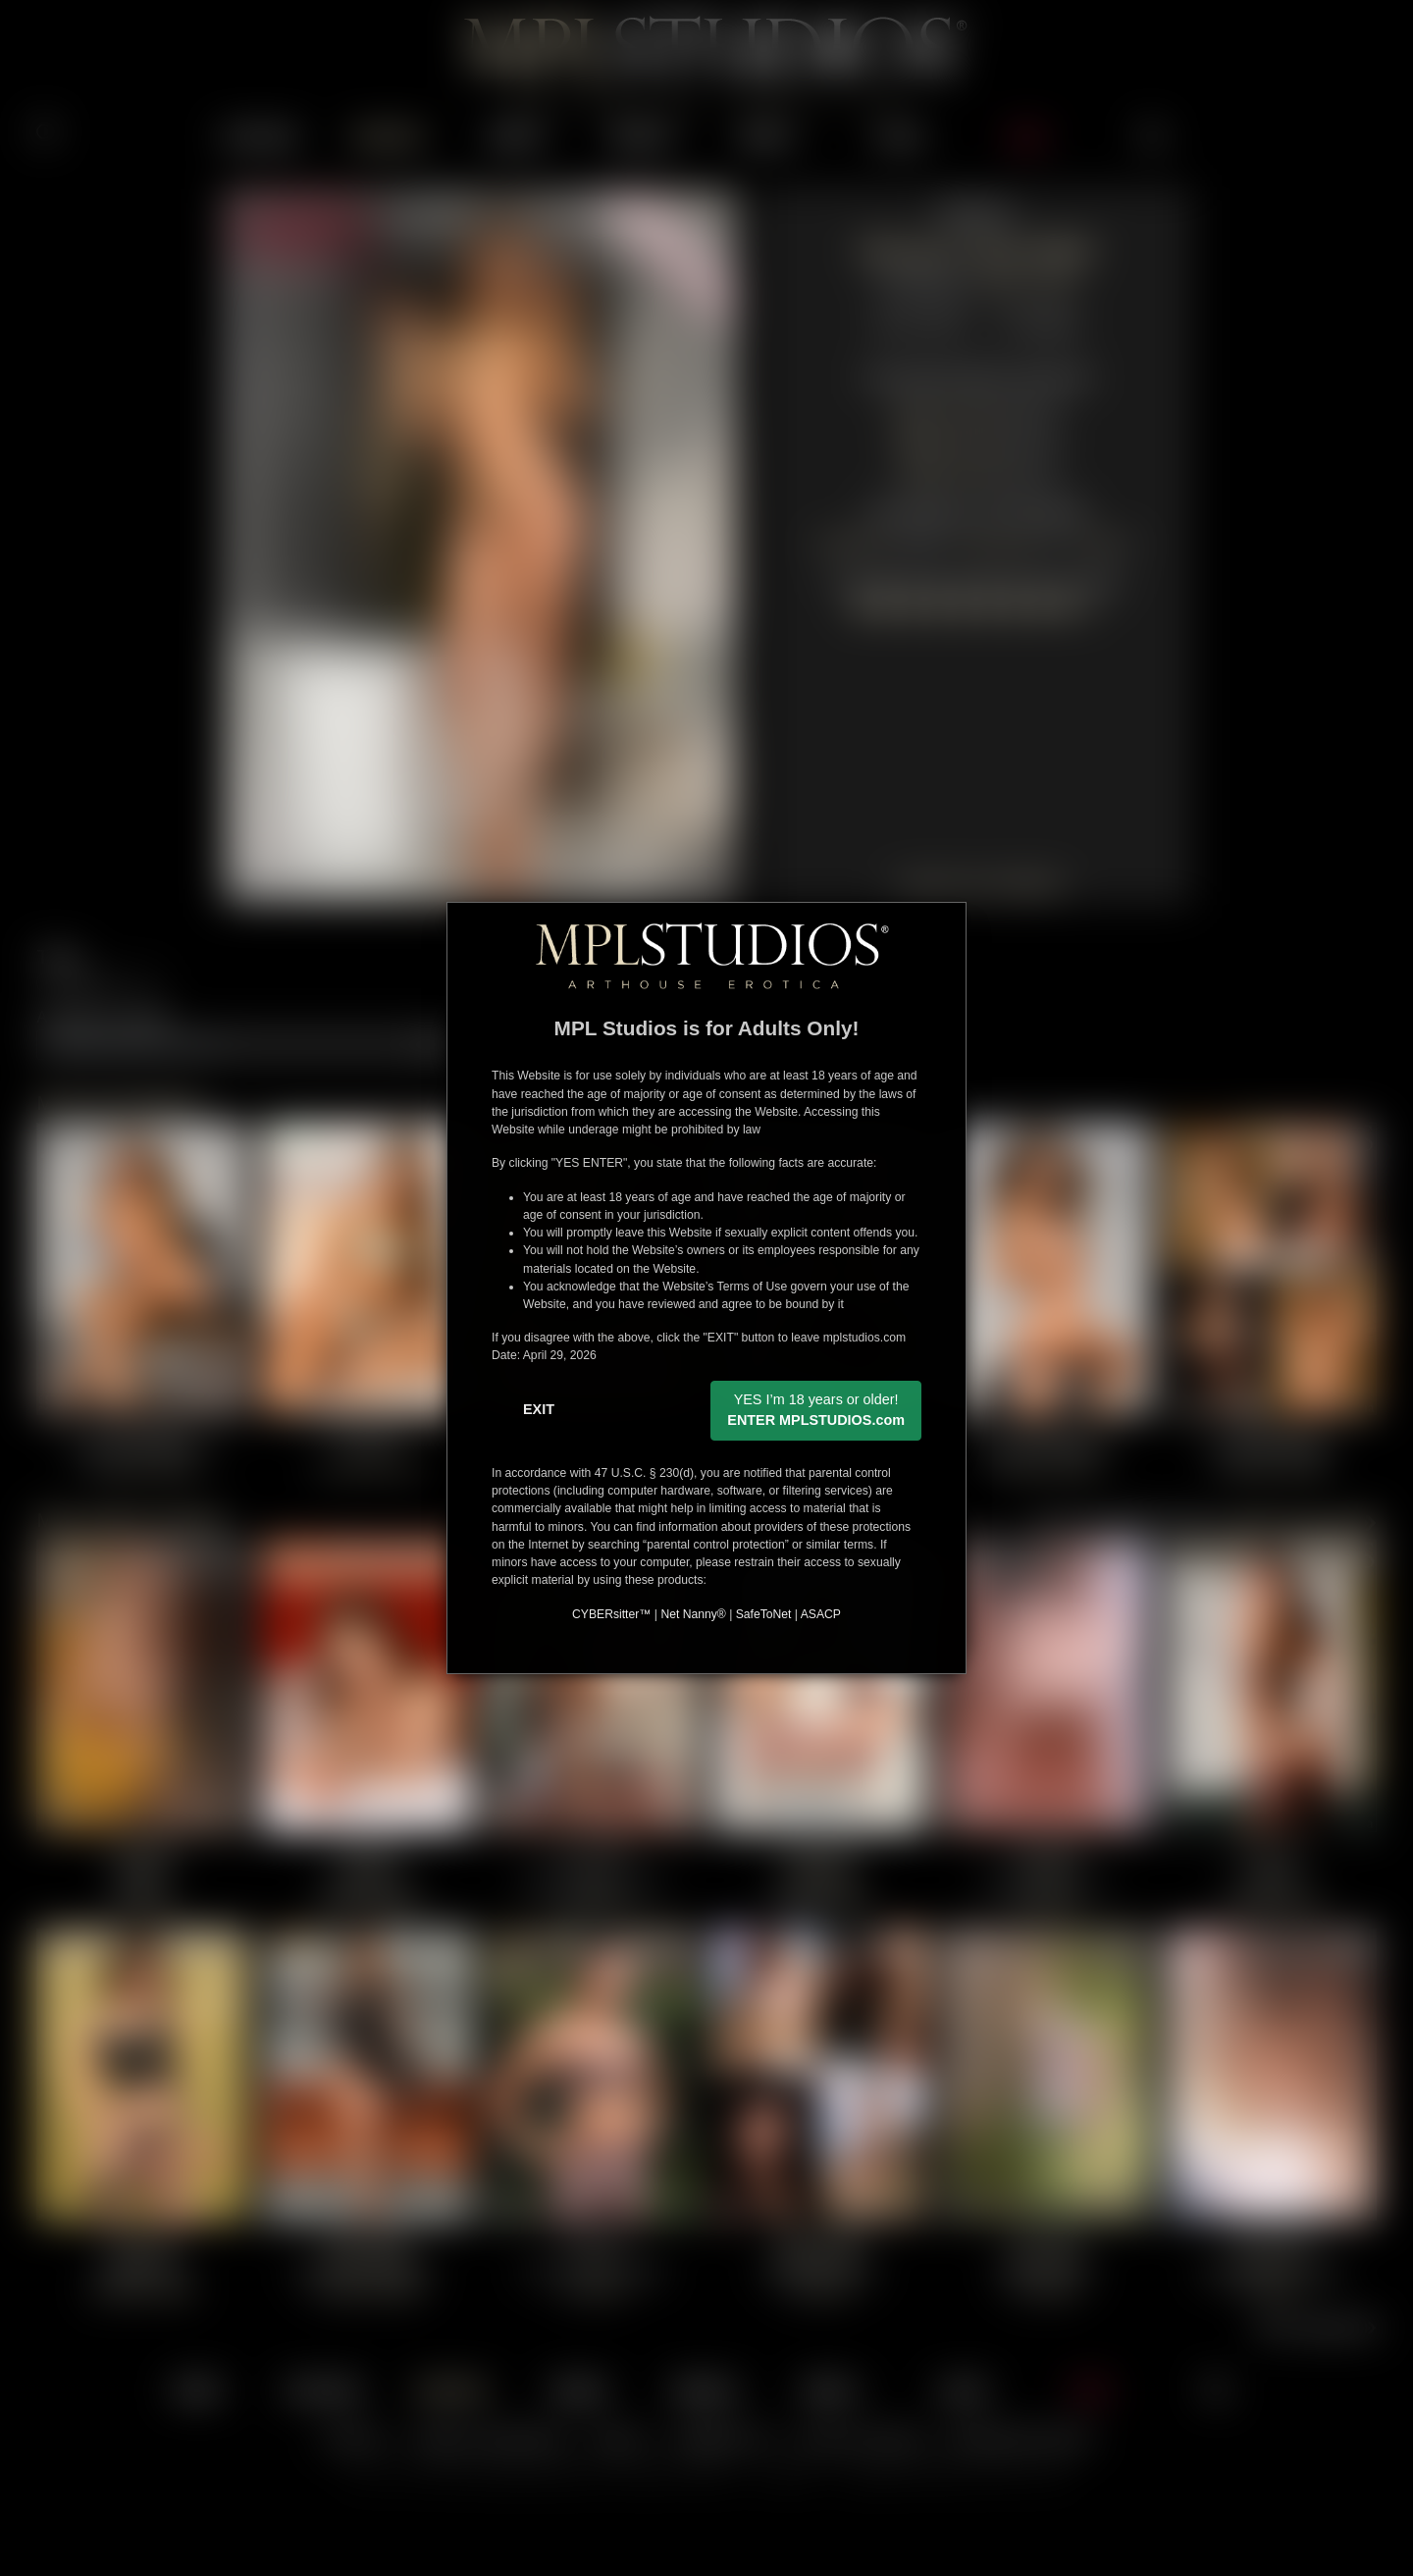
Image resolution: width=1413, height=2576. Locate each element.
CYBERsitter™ (611, 1614)
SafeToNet (764, 1614)
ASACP (821, 1614)
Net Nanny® (692, 1614)
